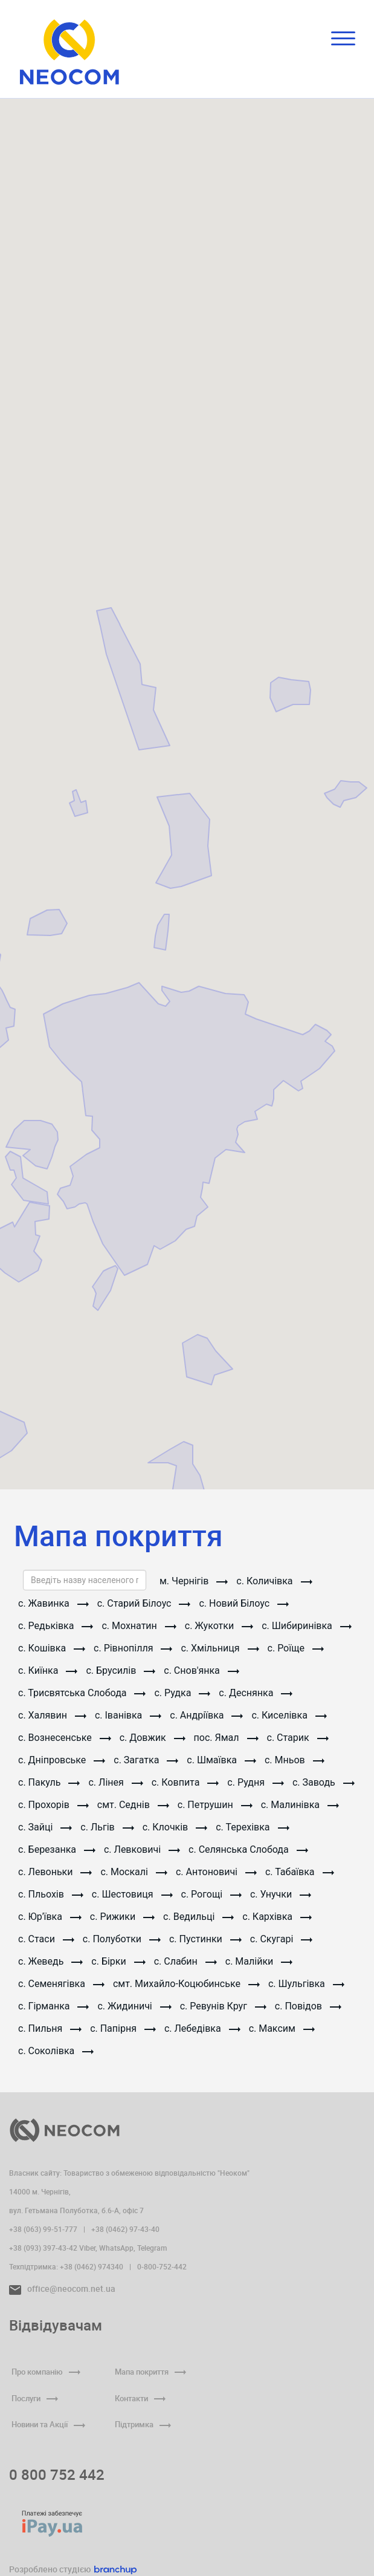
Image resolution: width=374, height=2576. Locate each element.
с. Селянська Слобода (248, 1849)
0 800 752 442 (57, 2474)
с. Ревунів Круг (223, 2006)
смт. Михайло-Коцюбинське (186, 1983)
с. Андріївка (206, 1715)
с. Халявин (52, 1715)
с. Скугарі (281, 1939)
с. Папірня (123, 2028)
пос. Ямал (226, 1737)
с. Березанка (56, 1849)
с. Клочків (175, 1827)
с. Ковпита (185, 1782)
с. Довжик (152, 1737)
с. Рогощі (211, 1894)
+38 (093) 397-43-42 (43, 2247)
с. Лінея (115, 1782)
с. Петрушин (215, 1804)
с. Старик (298, 1737)
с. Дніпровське (61, 1760)
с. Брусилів (120, 1670)
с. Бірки (118, 1961)
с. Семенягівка (61, 1983)
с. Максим (282, 2028)
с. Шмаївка (221, 1760)
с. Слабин (185, 1961)
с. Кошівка (51, 1648)
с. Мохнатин (139, 1625)
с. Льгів (107, 1827)
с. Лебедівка (202, 2028)
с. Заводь (323, 1782)
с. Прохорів (53, 1804)
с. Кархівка (277, 1916)
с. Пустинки (205, 1939)
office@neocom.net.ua (62, 2288)
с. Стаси (46, 1939)
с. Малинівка (300, 1804)
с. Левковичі (142, 1849)
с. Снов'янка (201, 1670)
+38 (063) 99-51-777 (43, 2229)
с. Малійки (258, 1961)
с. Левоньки (55, 1872)
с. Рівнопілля (133, 1648)
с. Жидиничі (134, 2006)
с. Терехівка (252, 1827)
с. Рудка (182, 1693)
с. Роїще (296, 1648)
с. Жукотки (219, 1625)
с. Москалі (133, 1872)
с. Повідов (308, 2006)
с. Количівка (274, 1581)
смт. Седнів (133, 1804)
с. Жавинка (53, 1603)
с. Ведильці (198, 1916)
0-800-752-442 (162, 2266)
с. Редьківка (55, 1625)
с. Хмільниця (220, 1648)
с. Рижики (122, 1916)
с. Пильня (50, 2028)
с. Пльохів (50, 1894)
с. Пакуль (49, 1782)
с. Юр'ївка (50, 1916)
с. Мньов (294, 1760)
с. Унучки (280, 1894)
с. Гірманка (53, 2006)
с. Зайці (45, 1827)
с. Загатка (146, 1760)
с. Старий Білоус (144, 1603)
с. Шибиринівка (307, 1625)
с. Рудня (255, 1782)
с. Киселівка (288, 1715)
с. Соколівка (56, 2051)
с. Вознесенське (64, 1737)
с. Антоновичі (216, 1872)
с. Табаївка (299, 1872)
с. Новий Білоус (244, 1603)
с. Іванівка (128, 1715)
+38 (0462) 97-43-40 (125, 2229)
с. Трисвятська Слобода (82, 1693)
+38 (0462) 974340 (91, 2266)
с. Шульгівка (306, 1983)
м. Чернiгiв (194, 1581)
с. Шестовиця (132, 1894)
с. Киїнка (47, 1670)
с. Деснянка (255, 1693)
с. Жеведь (50, 1961)
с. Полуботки (122, 1939)
